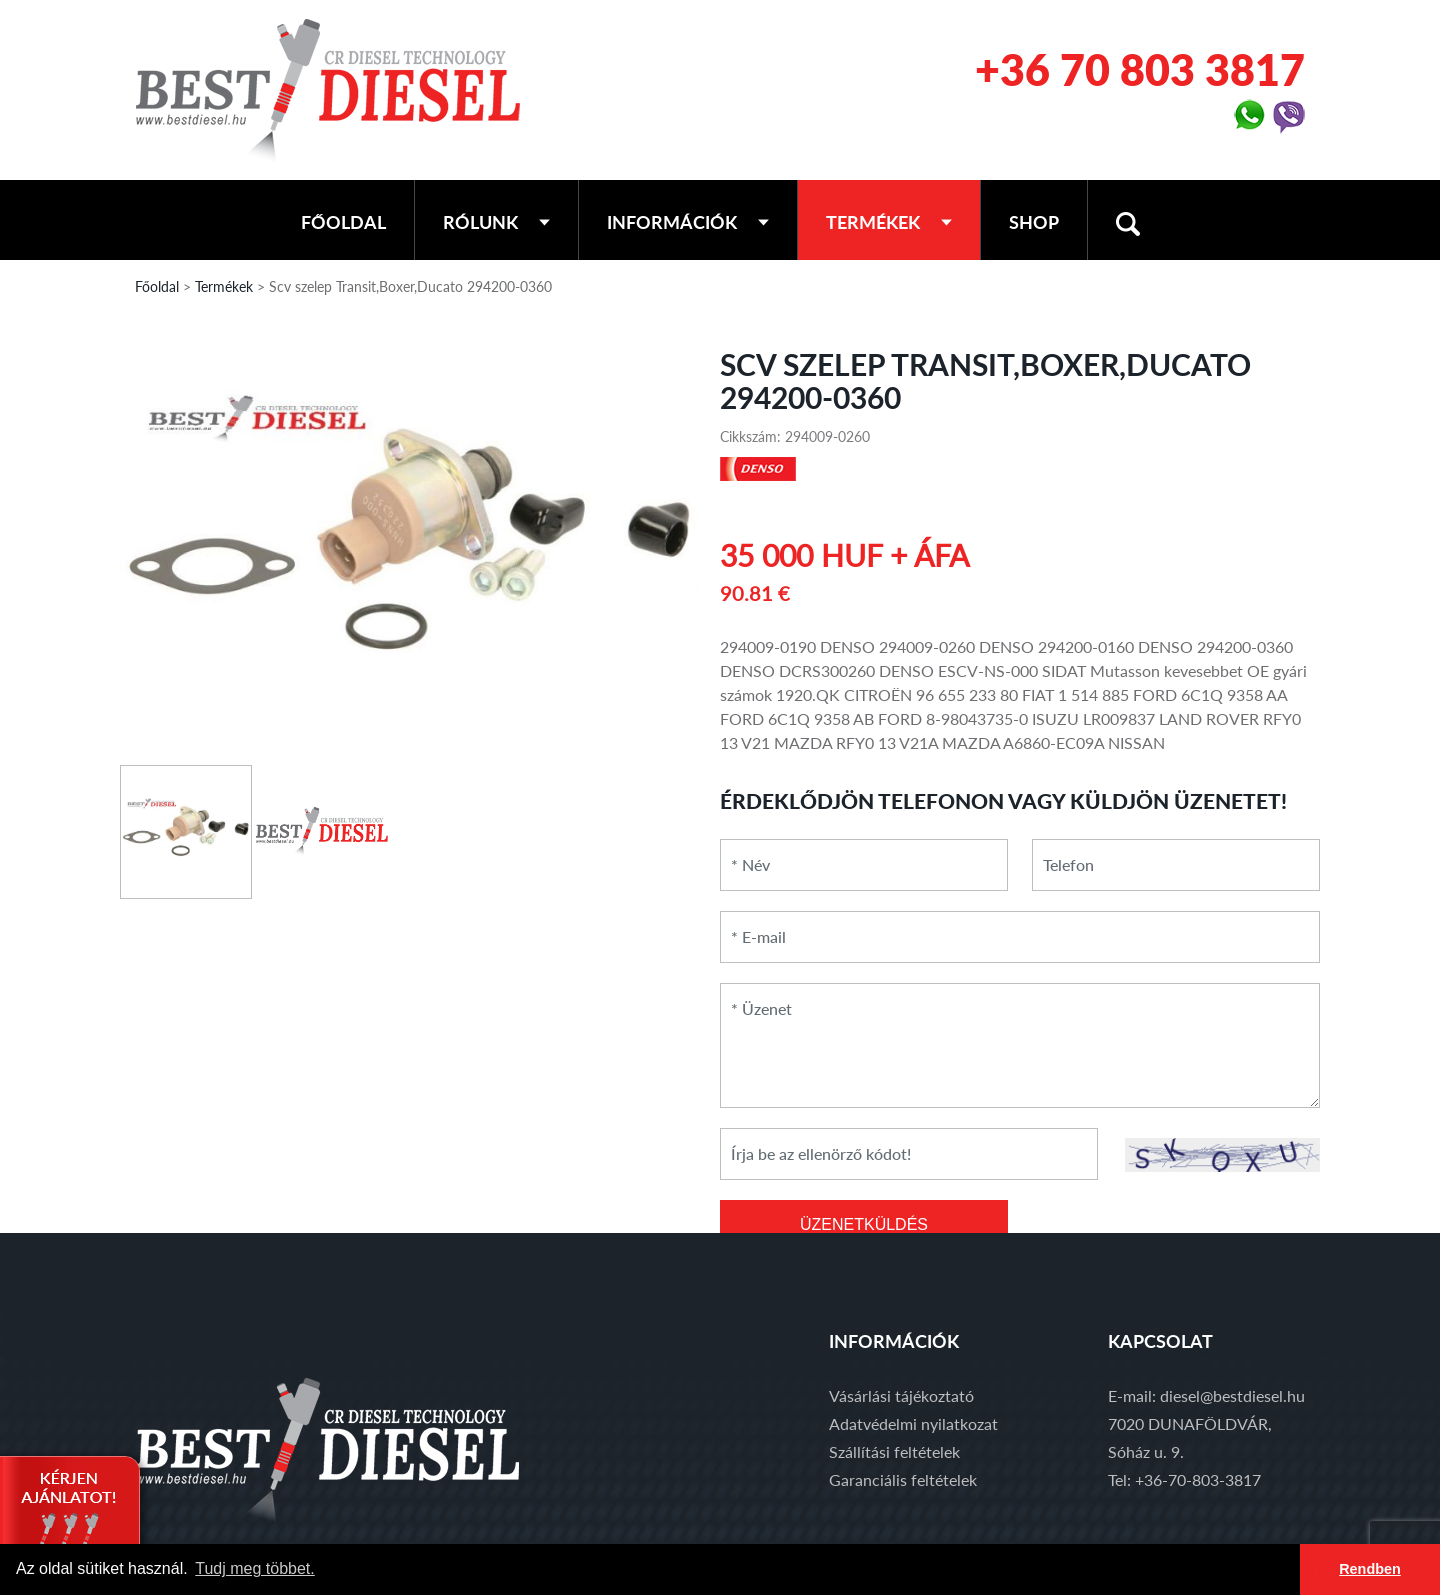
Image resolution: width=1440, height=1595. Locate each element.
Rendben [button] (1370, 1569)
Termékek (889, 222)
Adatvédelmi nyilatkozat (913, 1423)
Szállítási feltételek (894, 1451)
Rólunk (496, 222)
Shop (1034, 222)
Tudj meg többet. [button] (254, 1568)
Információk (688, 222)
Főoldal (343, 222)
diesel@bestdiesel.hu (1232, 1395)
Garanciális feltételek (903, 1479)
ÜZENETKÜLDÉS (864, 1224)
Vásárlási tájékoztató (901, 1395)
